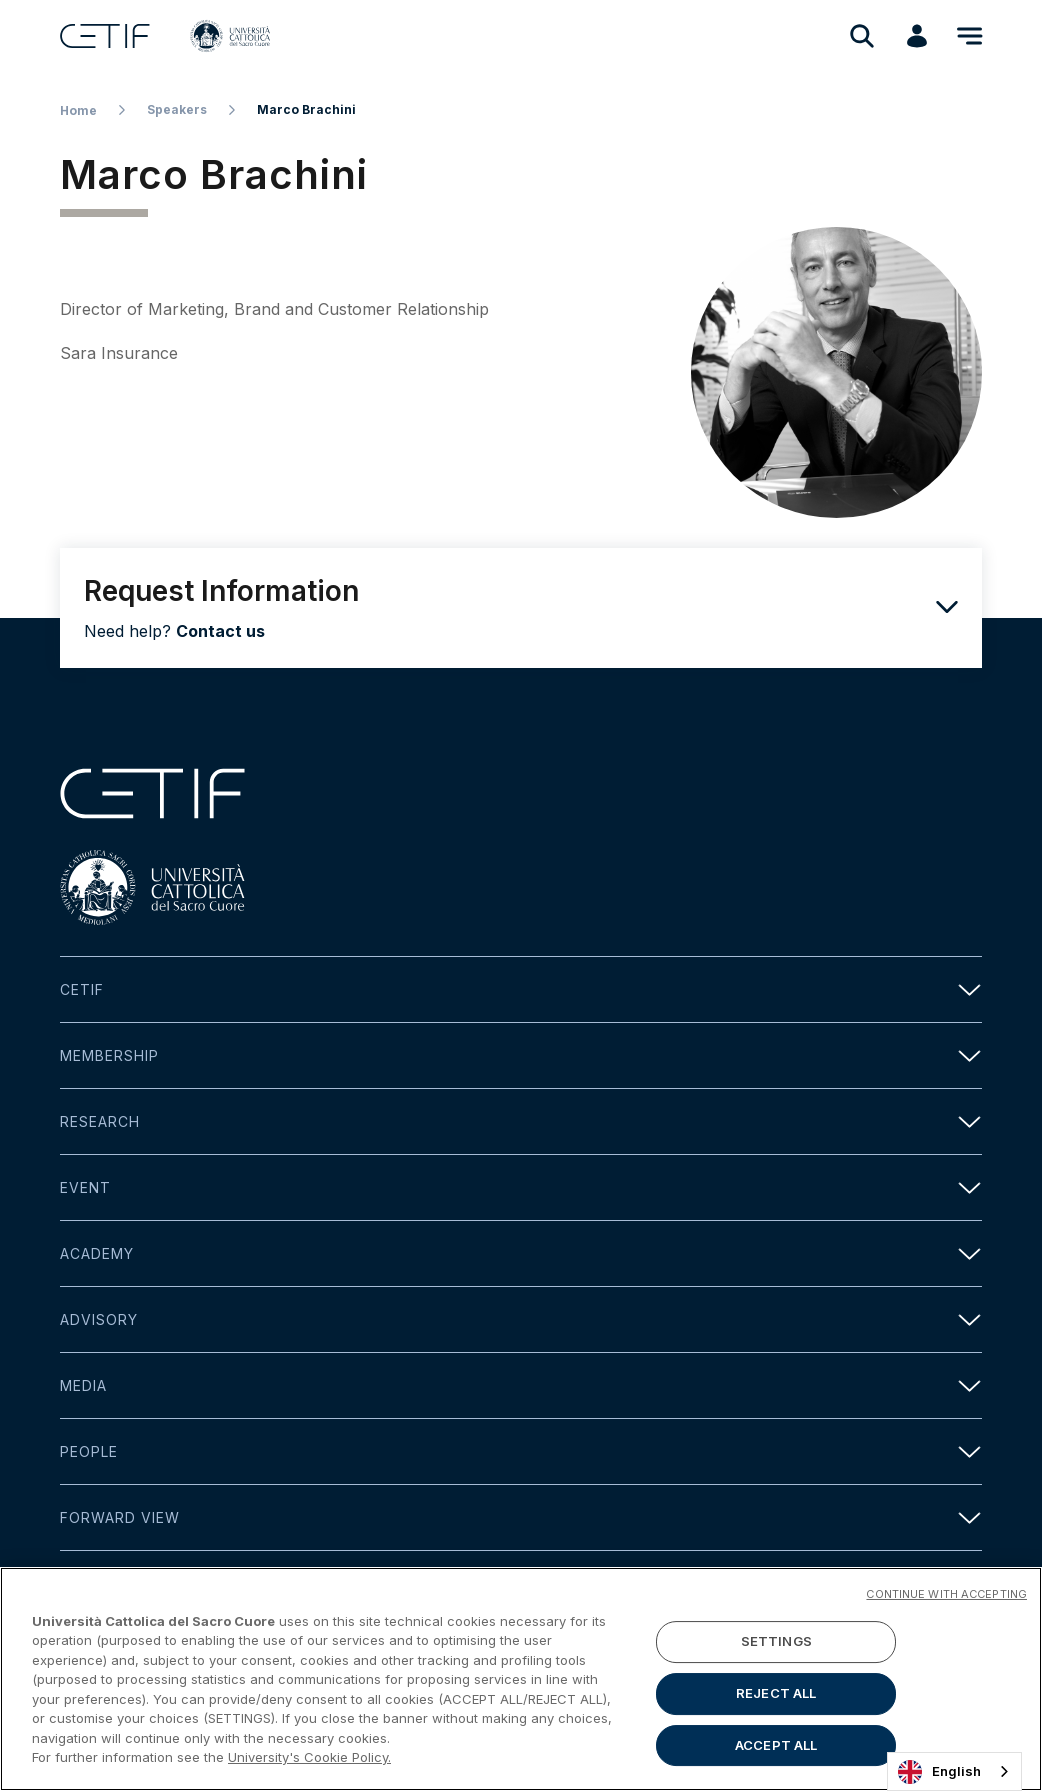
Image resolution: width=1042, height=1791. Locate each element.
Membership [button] (521, 1055)
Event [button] (521, 1187)
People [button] (521, 1451)
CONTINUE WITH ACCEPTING (946, 1594)
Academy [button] (521, 1253)
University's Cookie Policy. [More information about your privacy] (309, 1757)
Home (78, 110)
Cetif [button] (521, 989)
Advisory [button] (521, 1319)
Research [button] (521, 1121)
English (939, 1772)
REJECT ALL (776, 1693)
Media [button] (521, 1385)
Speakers (177, 109)
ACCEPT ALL (776, 1745)
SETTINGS (776, 1642)
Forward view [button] (521, 1517)
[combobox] (954, 1771)
